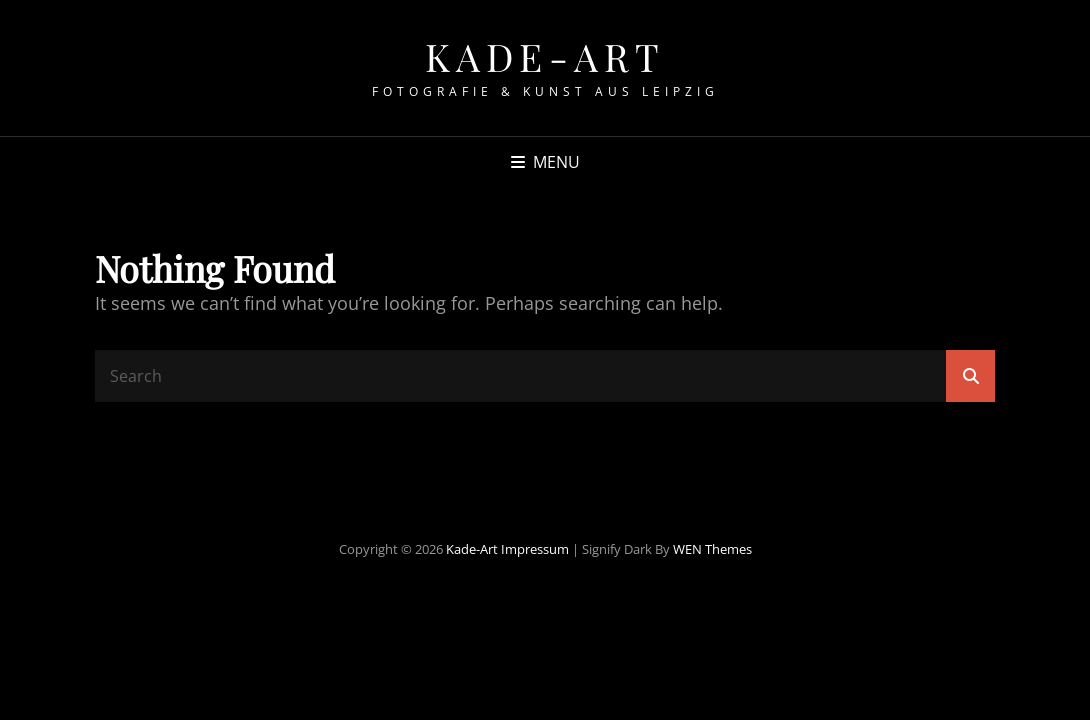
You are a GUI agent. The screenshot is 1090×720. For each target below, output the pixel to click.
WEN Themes (712, 549)
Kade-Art (545, 56)
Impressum (535, 549)
